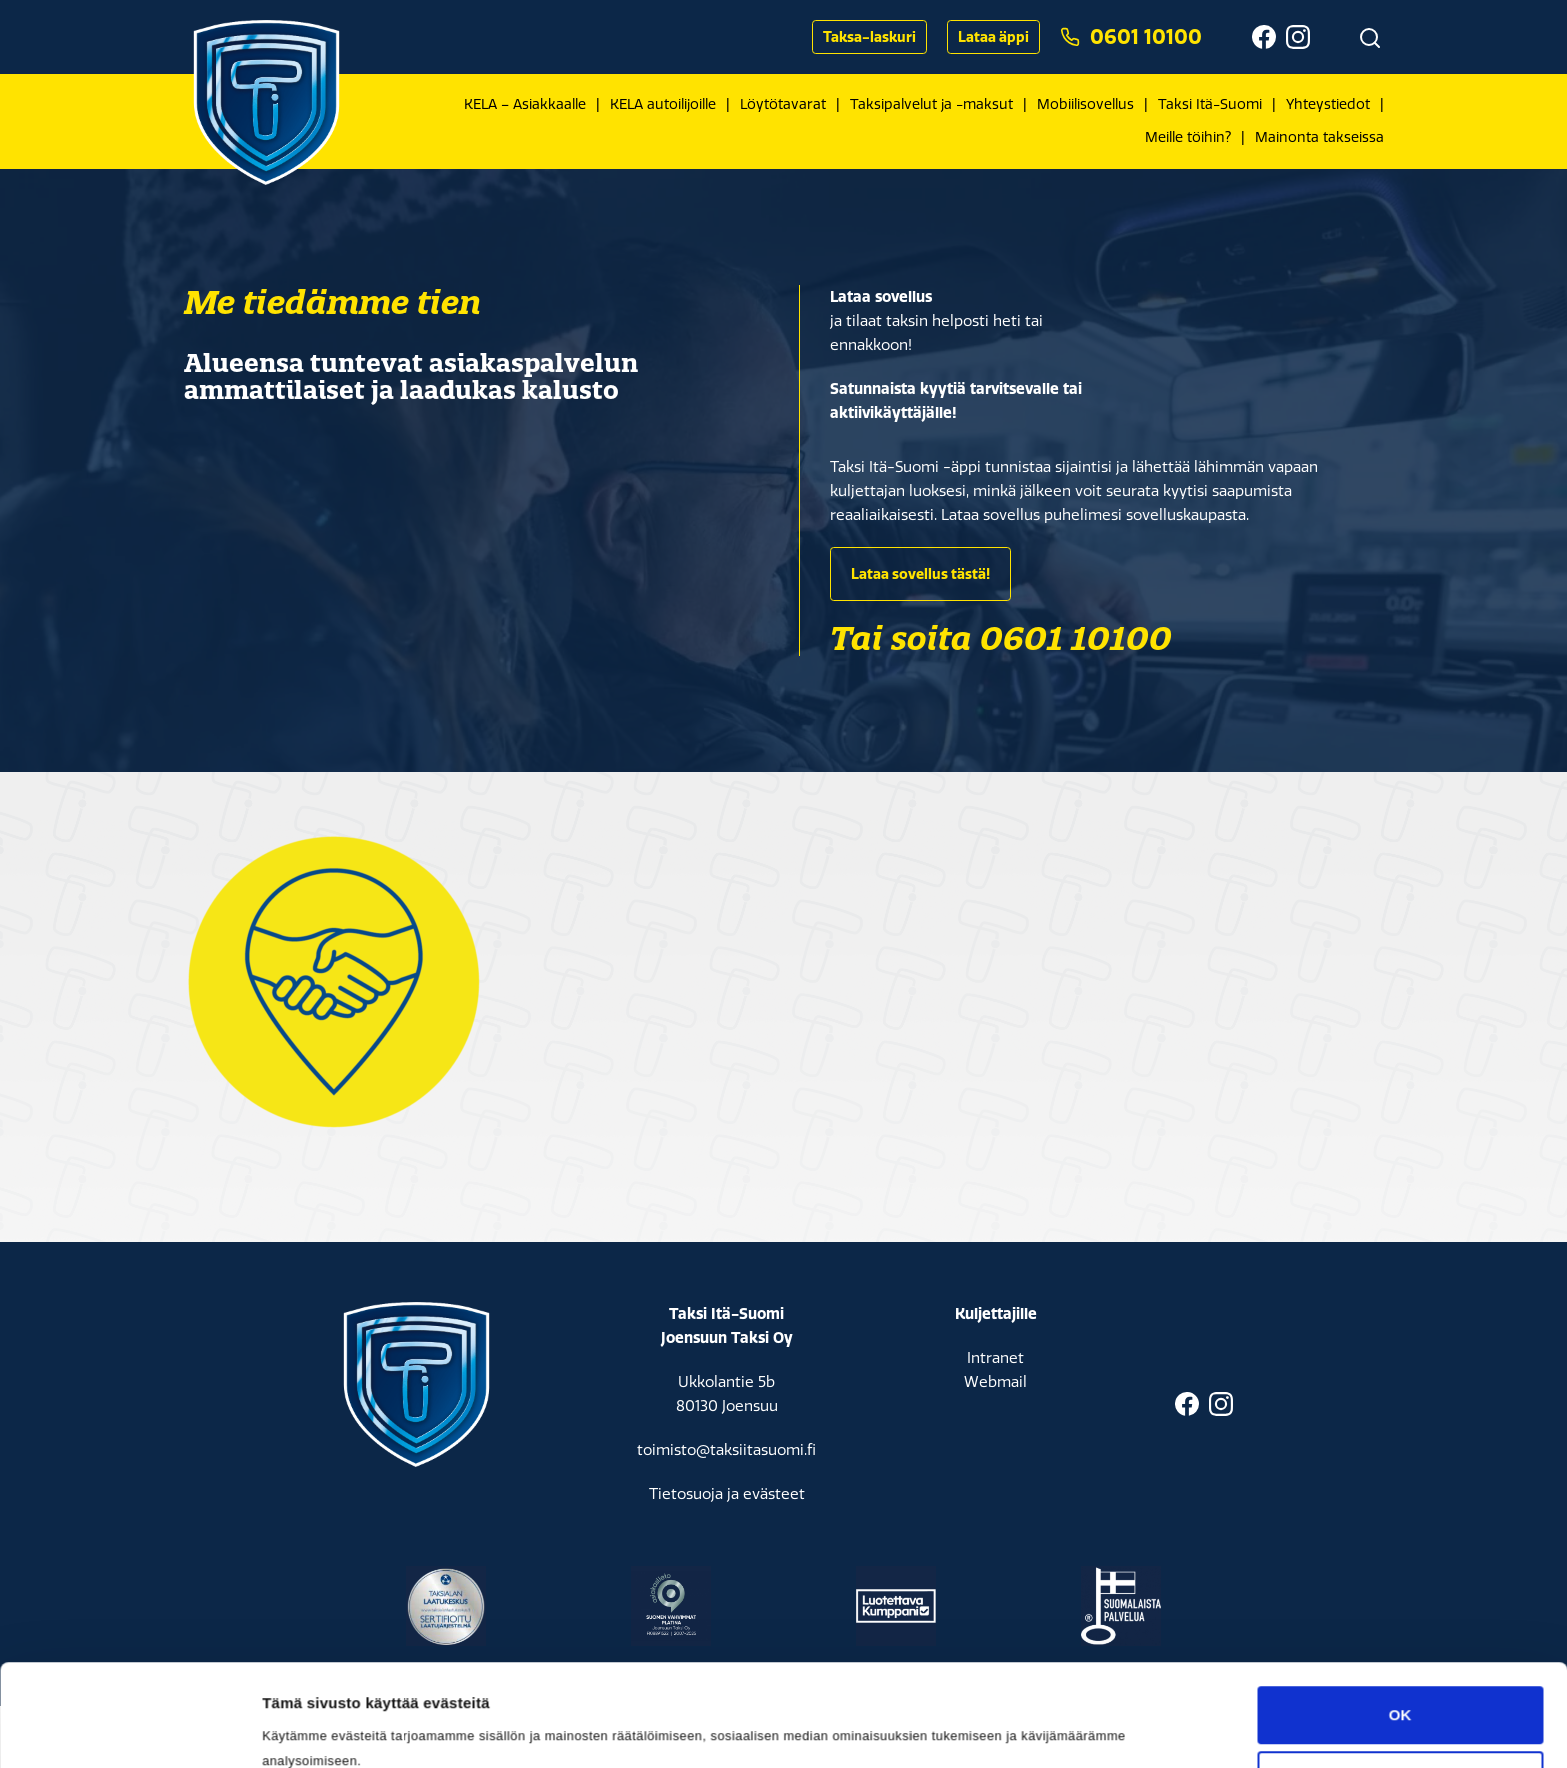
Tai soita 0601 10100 (1001, 638)
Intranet (995, 1358)
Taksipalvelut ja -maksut (931, 104)
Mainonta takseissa (1319, 137)
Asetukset (298, 1597)
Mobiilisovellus (1085, 104)
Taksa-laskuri (869, 37)
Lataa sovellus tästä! (920, 574)
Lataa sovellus (881, 296)
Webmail (995, 1382)
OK (1400, 1496)
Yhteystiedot (1328, 104)
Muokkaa (1400, 1561)
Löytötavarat (783, 104)
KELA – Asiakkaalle (525, 104)
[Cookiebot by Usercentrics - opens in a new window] (129, 1598)
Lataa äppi (993, 37)
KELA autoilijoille (663, 104)
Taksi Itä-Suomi (1210, 104)
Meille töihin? (1188, 137)
